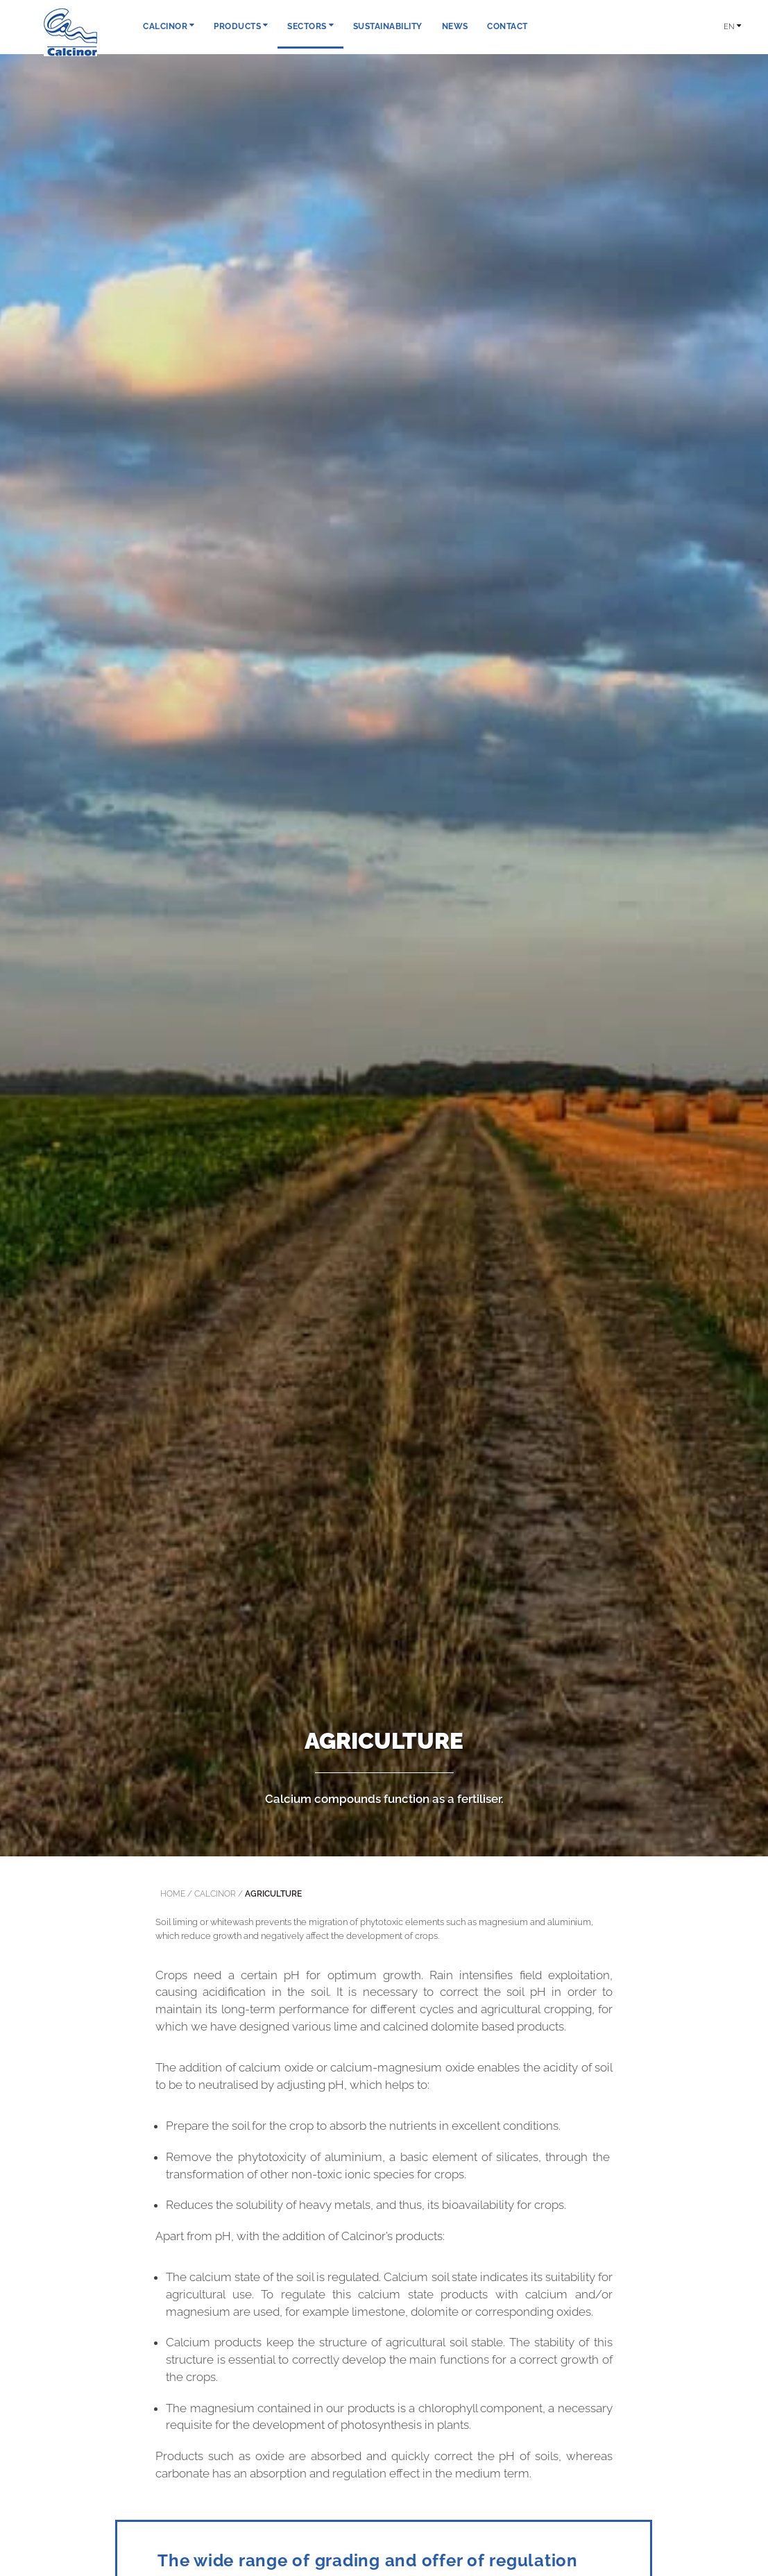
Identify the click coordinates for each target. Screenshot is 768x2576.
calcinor (215, 1894)
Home (172, 1894)
